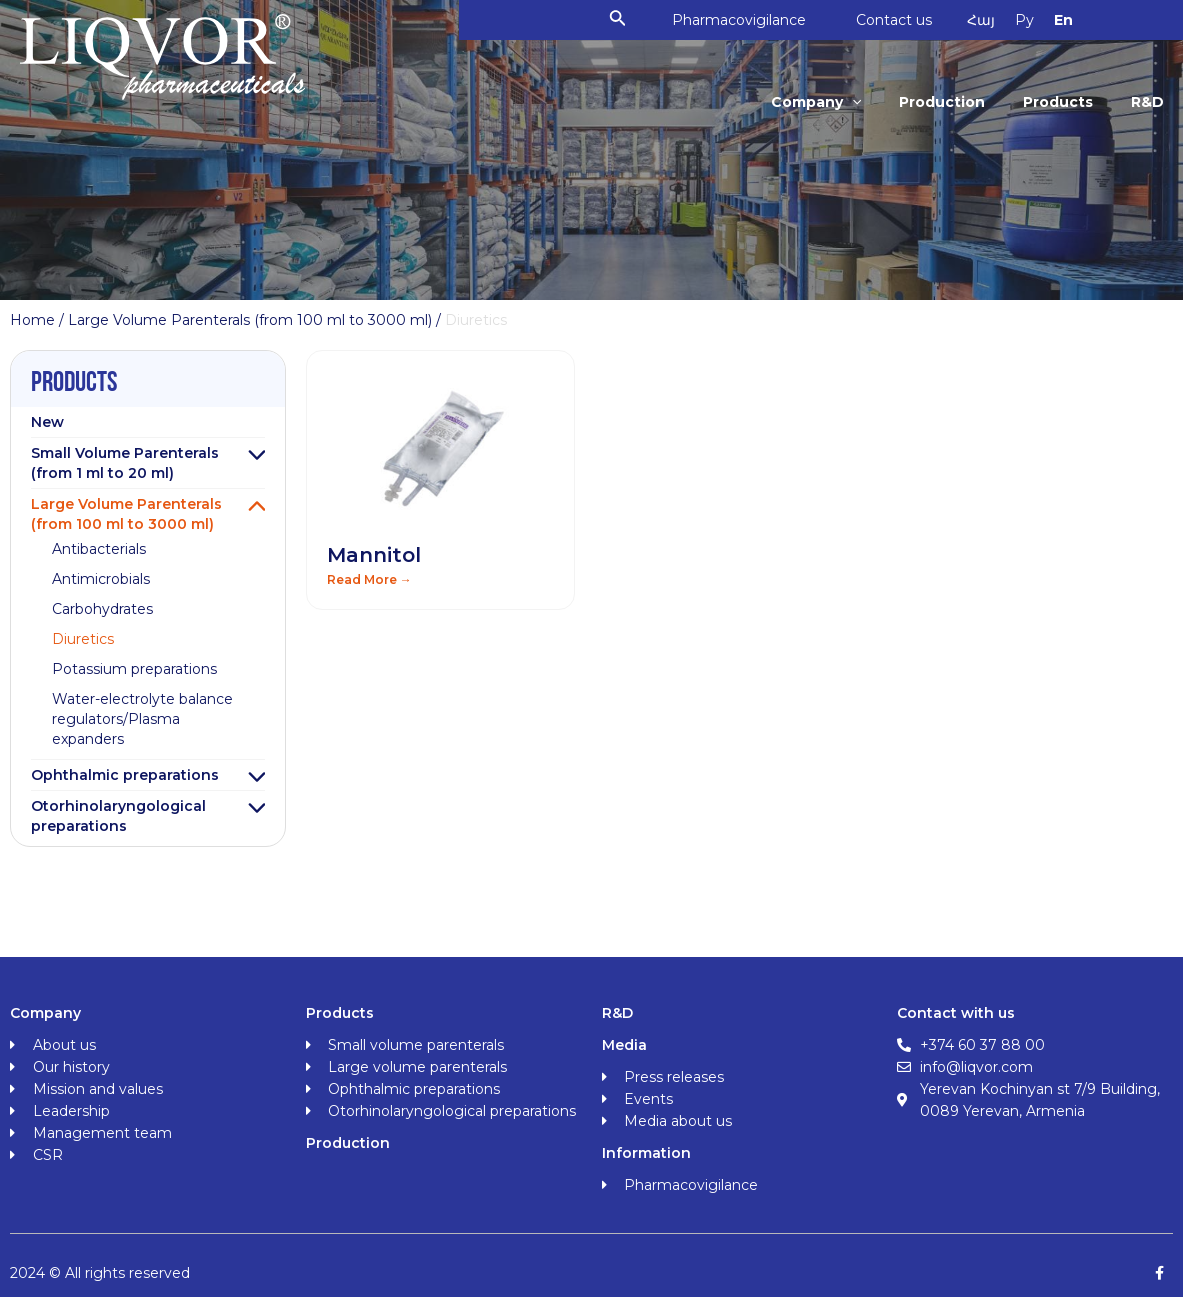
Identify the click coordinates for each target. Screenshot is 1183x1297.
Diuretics (83, 639)
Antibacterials (99, 549)
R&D (1147, 102)
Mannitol (374, 555)
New (47, 422)
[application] (852, 102)
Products (1058, 102)
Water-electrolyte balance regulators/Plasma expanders (142, 719)
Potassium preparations (134, 669)
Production (942, 102)
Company (816, 102)
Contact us (894, 20)
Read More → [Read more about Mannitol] (369, 579)
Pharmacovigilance (739, 20)
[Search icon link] (618, 20)
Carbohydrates (102, 609)
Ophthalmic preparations (125, 775)
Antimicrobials (101, 579)
